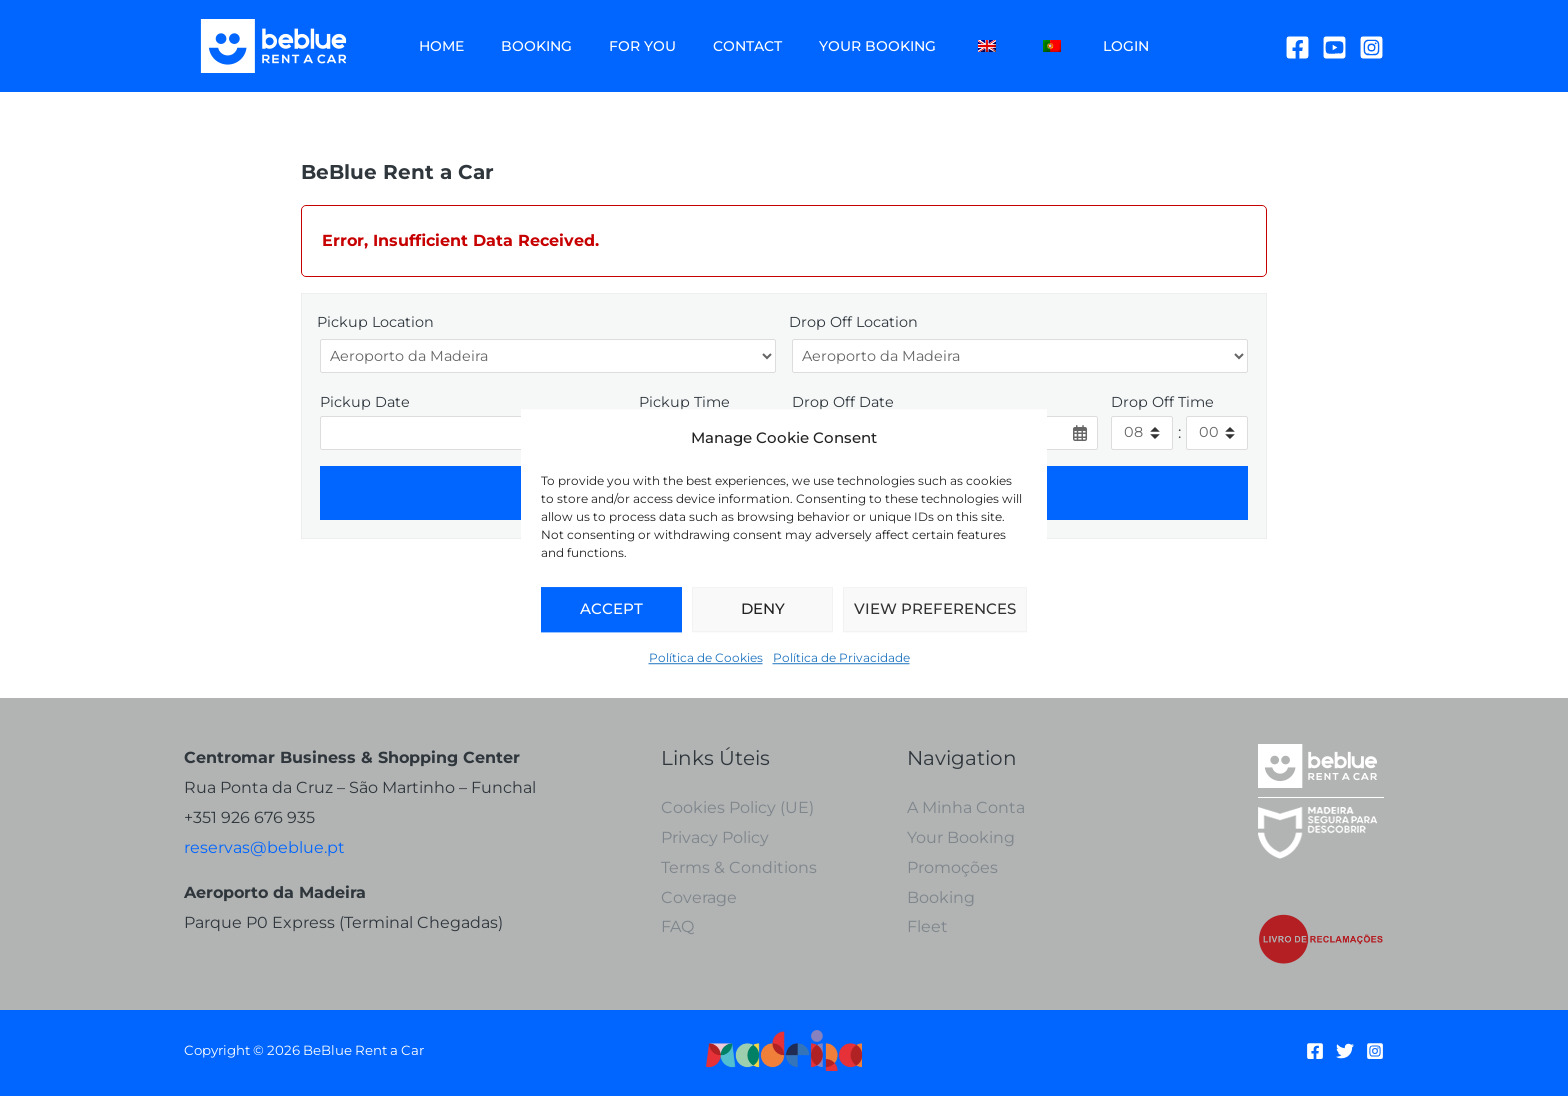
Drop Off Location (853, 322)
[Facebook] (1297, 47)
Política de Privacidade (841, 657)
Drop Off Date (843, 402)
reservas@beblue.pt (264, 847)
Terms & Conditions (739, 867)
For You (619, 46)
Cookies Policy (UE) (737, 807)
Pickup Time (684, 402)
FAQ (677, 926)
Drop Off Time (1162, 402)
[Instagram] (1371, 47)
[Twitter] (1345, 1051)
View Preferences (935, 609)
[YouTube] (1334, 47)
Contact (715, 46)
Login (1058, 46)
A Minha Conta (966, 807)
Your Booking (836, 46)
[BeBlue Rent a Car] (274, 44)
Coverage (699, 897)
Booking (522, 46)
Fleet (927, 926)
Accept (611, 609)
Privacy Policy (715, 837)
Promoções (952, 867)
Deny (763, 609)
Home (436, 46)
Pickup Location (375, 322)
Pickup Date (365, 402)
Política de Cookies (706, 657)
